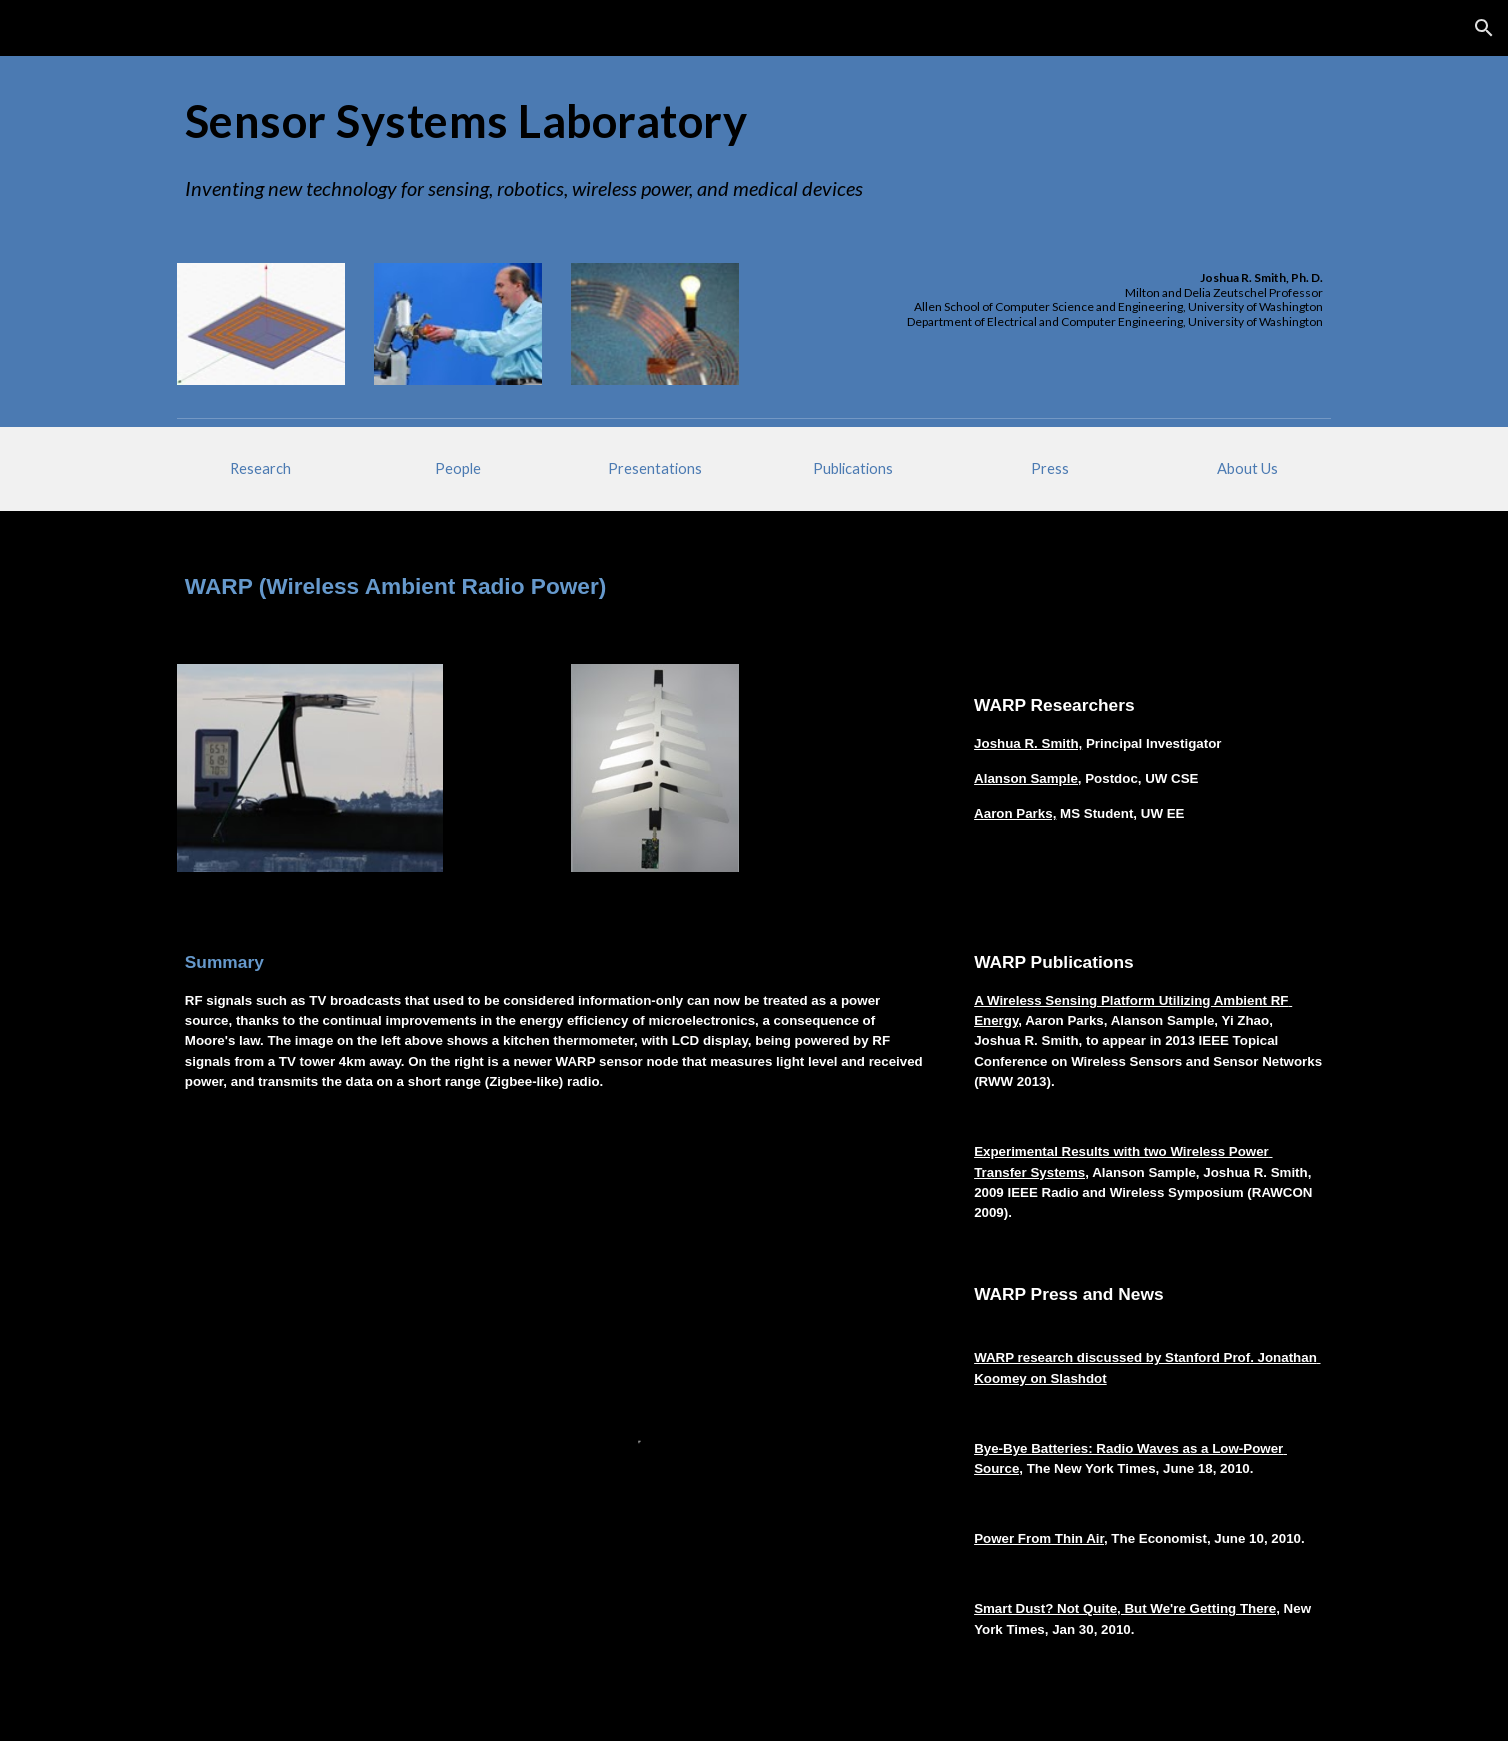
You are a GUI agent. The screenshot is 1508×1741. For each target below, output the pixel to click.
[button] (1484, 28)
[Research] (261, 469)
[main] (754, 121)
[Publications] (853, 469)
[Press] (1050, 469)
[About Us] (1247, 469)
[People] (458, 469)
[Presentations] (655, 469)
